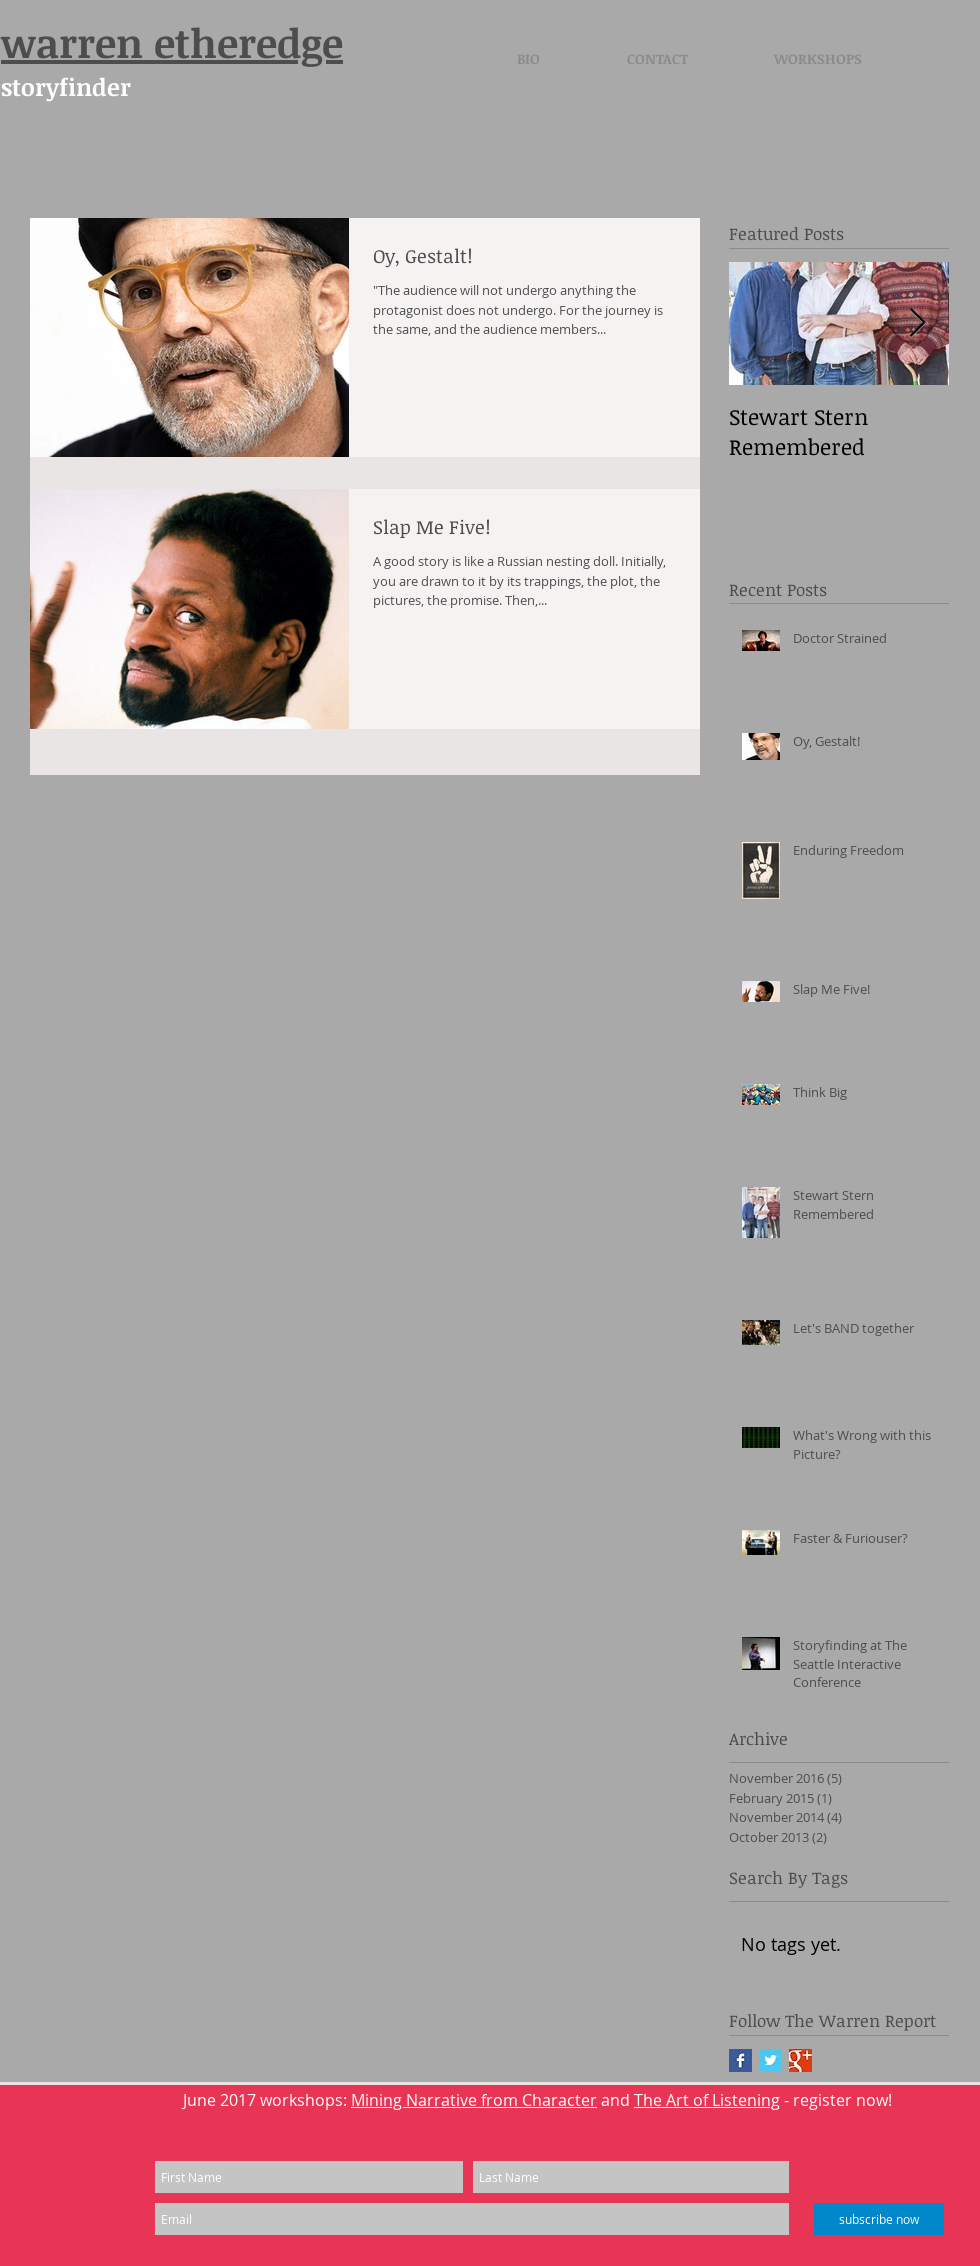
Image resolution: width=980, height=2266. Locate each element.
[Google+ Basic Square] (800, 2060)
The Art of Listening (707, 2100)
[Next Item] (917, 323)
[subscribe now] (879, 2219)
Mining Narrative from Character (474, 2100)
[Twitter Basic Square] (770, 2060)
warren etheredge (172, 42)
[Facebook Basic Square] (740, 2060)
